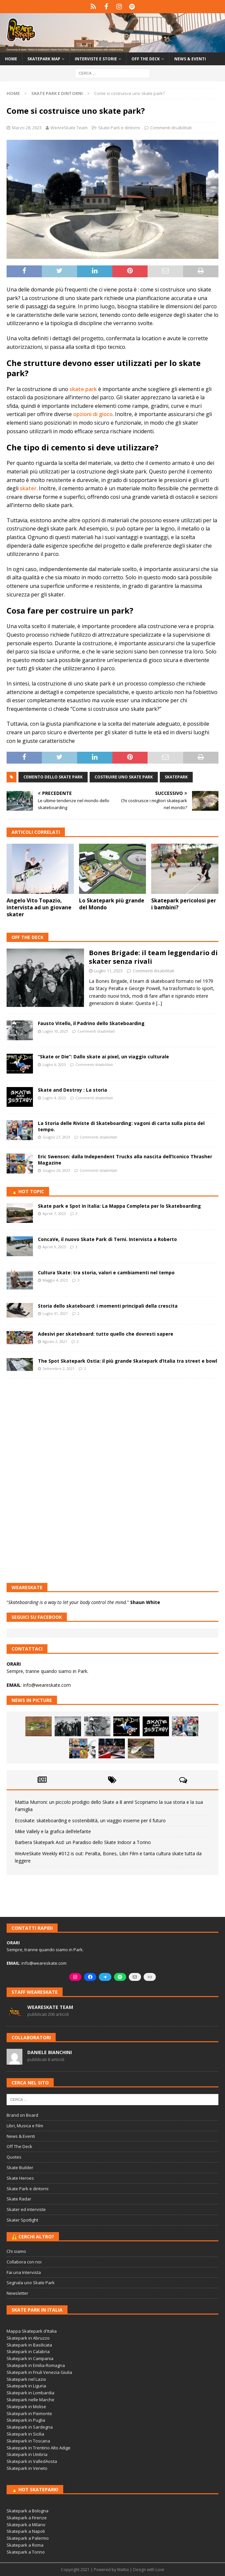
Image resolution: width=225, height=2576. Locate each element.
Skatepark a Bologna (27, 2511)
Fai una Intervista (24, 2272)
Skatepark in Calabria (28, 2351)
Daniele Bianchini (49, 2052)
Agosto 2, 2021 (54, 1341)
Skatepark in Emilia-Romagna (36, 2365)
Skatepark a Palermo (28, 2538)
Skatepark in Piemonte (29, 2413)
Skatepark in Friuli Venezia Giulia (39, 2372)
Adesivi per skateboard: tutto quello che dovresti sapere (105, 1334)
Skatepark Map (43, 59)
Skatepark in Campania (30, 2358)
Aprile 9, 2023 (54, 1246)
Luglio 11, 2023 (108, 971)
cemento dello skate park (53, 777)
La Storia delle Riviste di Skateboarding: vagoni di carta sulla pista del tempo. (121, 1126)
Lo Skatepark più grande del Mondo (111, 904)
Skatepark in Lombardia (30, 2393)
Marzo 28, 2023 (27, 128)
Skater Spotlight (22, 2220)
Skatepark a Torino (26, 2552)
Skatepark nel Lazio (26, 2379)
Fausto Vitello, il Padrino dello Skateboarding (91, 1023)
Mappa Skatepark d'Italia (32, 2331)
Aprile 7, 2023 (54, 1213)
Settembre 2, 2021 (58, 1368)
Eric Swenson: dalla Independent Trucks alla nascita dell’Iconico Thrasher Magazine (125, 1159)
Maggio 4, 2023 (55, 1280)
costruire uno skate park (124, 777)
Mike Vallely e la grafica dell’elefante (53, 1831)
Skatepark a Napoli (26, 2531)
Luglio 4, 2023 (54, 1097)
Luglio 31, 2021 (55, 1313)
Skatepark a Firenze (27, 2518)
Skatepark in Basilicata (29, 2345)
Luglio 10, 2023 (55, 1031)
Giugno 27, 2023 (56, 1137)
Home (11, 59)
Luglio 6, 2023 (54, 1064)
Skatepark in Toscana (28, 2441)
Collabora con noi (24, 2262)
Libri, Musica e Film (25, 2126)
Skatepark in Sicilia (25, 2434)
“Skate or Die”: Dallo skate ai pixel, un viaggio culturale (103, 1056)
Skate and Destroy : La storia (72, 1090)
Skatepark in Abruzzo (28, 2338)
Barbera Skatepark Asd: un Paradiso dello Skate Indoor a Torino (83, 1842)
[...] (159, 1003)
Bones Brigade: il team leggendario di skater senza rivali (153, 957)
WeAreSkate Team (69, 128)
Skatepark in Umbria (27, 2454)
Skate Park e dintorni (119, 128)
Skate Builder (20, 2167)
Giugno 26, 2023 (56, 1170)
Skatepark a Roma (25, 2545)
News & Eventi (190, 59)
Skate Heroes (20, 2178)
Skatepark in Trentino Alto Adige (38, 2448)
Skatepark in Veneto (27, 2468)
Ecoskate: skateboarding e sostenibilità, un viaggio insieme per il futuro (90, 1820)
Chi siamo (16, 2251)
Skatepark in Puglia (26, 2420)
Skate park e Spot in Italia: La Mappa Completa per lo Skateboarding (119, 1206)
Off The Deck (27, 937)
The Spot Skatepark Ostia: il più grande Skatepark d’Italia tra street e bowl (127, 1361)
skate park (83, 389)
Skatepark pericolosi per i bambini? (183, 904)
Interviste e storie (96, 59)
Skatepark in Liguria (26, 2386)
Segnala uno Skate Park (31, 2283)
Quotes (14, 2157)
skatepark (176, 777)
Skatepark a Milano (26, 2525)
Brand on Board (22, 2115)
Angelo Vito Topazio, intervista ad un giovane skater (39, 907)
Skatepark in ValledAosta (32, 2461)
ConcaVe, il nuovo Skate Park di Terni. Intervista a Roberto (107, 1239)
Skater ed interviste (26, 2209)
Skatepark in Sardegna (30, 2427)
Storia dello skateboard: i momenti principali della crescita (108, 1306)
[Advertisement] (112, 1431)
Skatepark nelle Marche (30, 2400)
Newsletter (17, 2293)
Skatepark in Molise (26, 2406)
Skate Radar (19, 2199)
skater (28, 488)
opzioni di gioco (93, 414)
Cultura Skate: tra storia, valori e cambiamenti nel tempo (106, 1272)
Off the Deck (145, 59)
